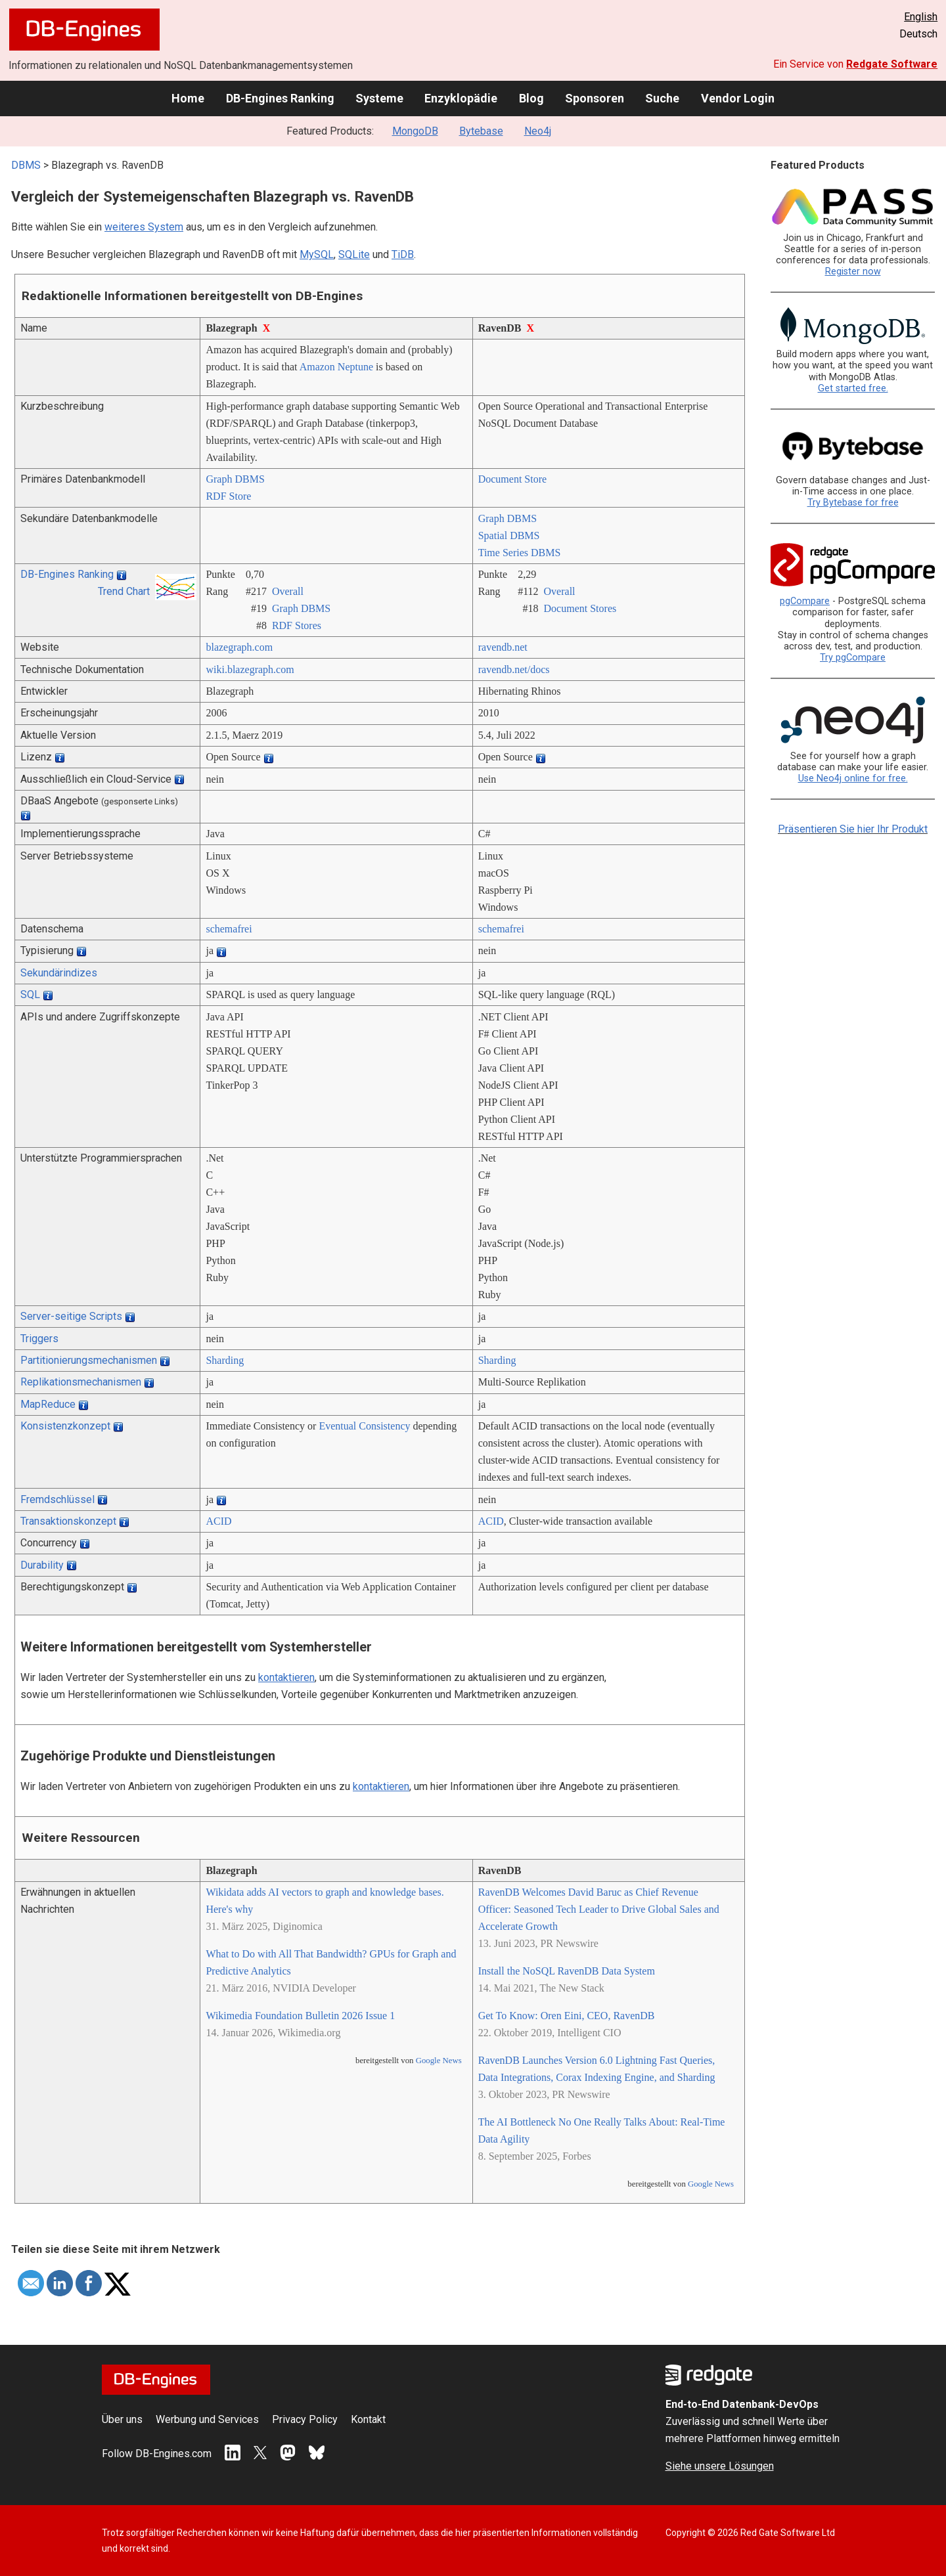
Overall (288, 591)
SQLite (354, 254)
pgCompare (805, 601)
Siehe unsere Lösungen (719, 2466)
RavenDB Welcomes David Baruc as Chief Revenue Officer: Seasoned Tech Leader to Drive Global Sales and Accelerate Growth (598, 1909)
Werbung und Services (207, 2419)
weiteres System (143, 227)
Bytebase (481, 131)
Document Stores (580, 608)
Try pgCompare (853, 657)
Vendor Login (738, 98)
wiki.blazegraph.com (250, 669)
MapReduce (48, 1404)
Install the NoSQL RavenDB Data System (566, 1970)
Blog (531, 98)
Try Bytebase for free (853, 502)
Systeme (379, 98)
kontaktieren (286, 1677)
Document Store (512, 479)
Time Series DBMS (519, 552)
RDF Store (228, 496)
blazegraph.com (239, 647)
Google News (439, 2060)
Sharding (225, 1360)
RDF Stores (296, 625)
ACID (218, 1521)
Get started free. (853, 388)
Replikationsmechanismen (80, 1382)
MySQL (317, 254)
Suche (662, 98)
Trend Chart (124, 591)
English (920, 17)
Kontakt (368, 2419)
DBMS (26, 165)
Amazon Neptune (336, 366)
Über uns (122, 2419)
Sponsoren (594, 98)
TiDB (403, 254)
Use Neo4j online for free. (853, 778)
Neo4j (537, 131)
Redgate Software (891, 64)
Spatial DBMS (509, 535)
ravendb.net (503, 647)
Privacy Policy (305, 2419)
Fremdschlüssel (57, 1499)
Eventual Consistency (364, 1425)
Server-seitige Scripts (71, 1316)
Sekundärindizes (58, 973)
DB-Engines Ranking (280, 98)
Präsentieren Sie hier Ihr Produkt (853, 829)
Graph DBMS (235, 479)
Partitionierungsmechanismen (88, 1360)
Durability (42, 1565)
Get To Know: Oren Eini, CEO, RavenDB (566, 2015)
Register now (853, 271)
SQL (30, 994)
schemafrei (229, 928)
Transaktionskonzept (68, 1521)
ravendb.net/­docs (514, 669)
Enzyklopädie (460, 98)
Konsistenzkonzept (65, 1426)
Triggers (39, 1338)
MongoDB (415, 131)
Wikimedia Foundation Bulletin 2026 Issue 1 (300, 2015)
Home (187, 98)
